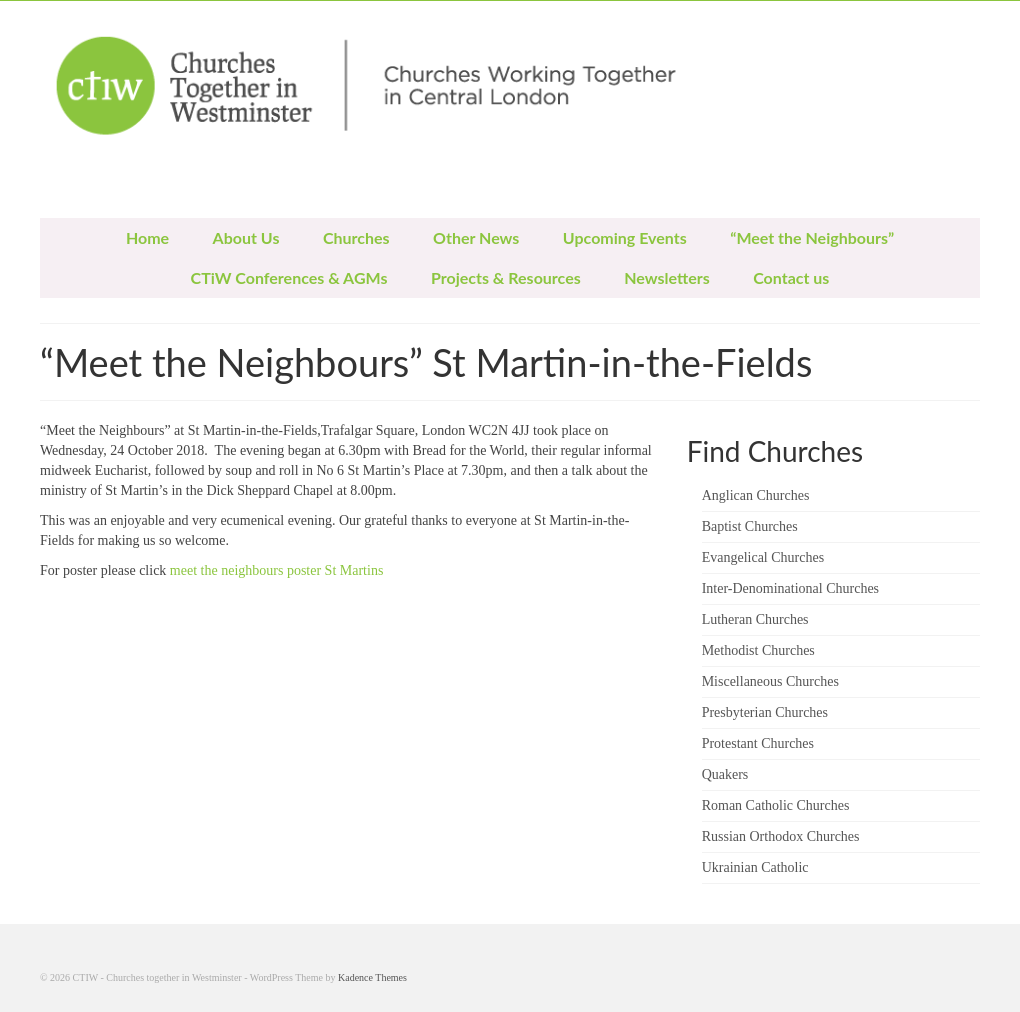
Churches (356, 237)
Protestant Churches (758, 743)
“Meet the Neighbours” (812, 237)
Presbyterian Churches (765, 712)
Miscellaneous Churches (770, 681)
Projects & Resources (506, 277)
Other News (476, 237)
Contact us (791, 277)
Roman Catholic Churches (776, 805)
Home (147, 237)
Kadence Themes (372, 977)
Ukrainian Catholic (755, 867)
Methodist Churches (758, 650)
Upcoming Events (625, 237)
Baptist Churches (750, 526)
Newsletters (666, 277)
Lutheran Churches (755, 619)
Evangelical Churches (763, 557)
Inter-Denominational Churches (790, 588)
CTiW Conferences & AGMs (289, 277)
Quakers (725, 774)
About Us (246, 237)
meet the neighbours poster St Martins (278, 570)
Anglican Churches (756, 495)
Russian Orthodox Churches (781, 836)
